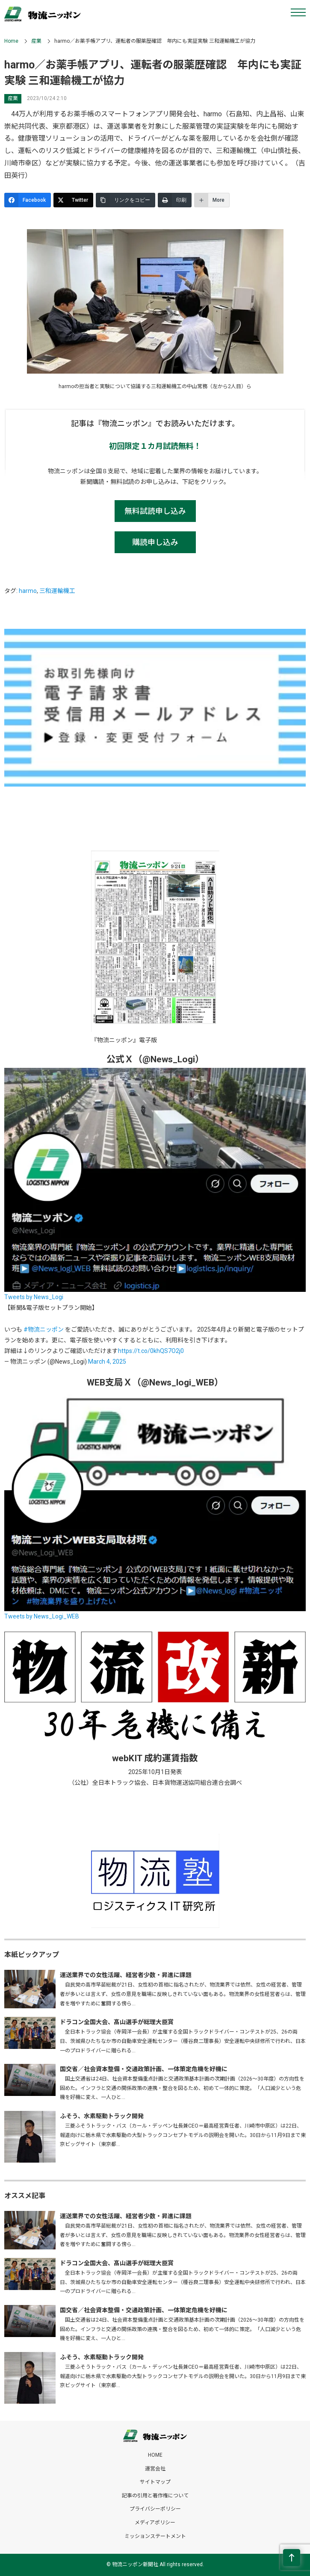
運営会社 (155, 2469)
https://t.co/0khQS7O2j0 (151, 1350)
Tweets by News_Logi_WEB (41, 1616)
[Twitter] (73, 200)
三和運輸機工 (57, 590)
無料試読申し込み (155, 511)
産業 (36, 41)
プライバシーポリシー (155, 2509)
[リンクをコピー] (125, 200)
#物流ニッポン (44, 1329)
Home (11, 41)
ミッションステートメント (155, 2536)
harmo (28, 590)
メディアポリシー (155, 2523)
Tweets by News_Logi (33, 1297)
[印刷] (175, 200)
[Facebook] (27, 200)
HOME (155, 2455)
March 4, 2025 (107, 1361)
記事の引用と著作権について (155, 2496)
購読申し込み (155, 542)
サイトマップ (155, 2482)
